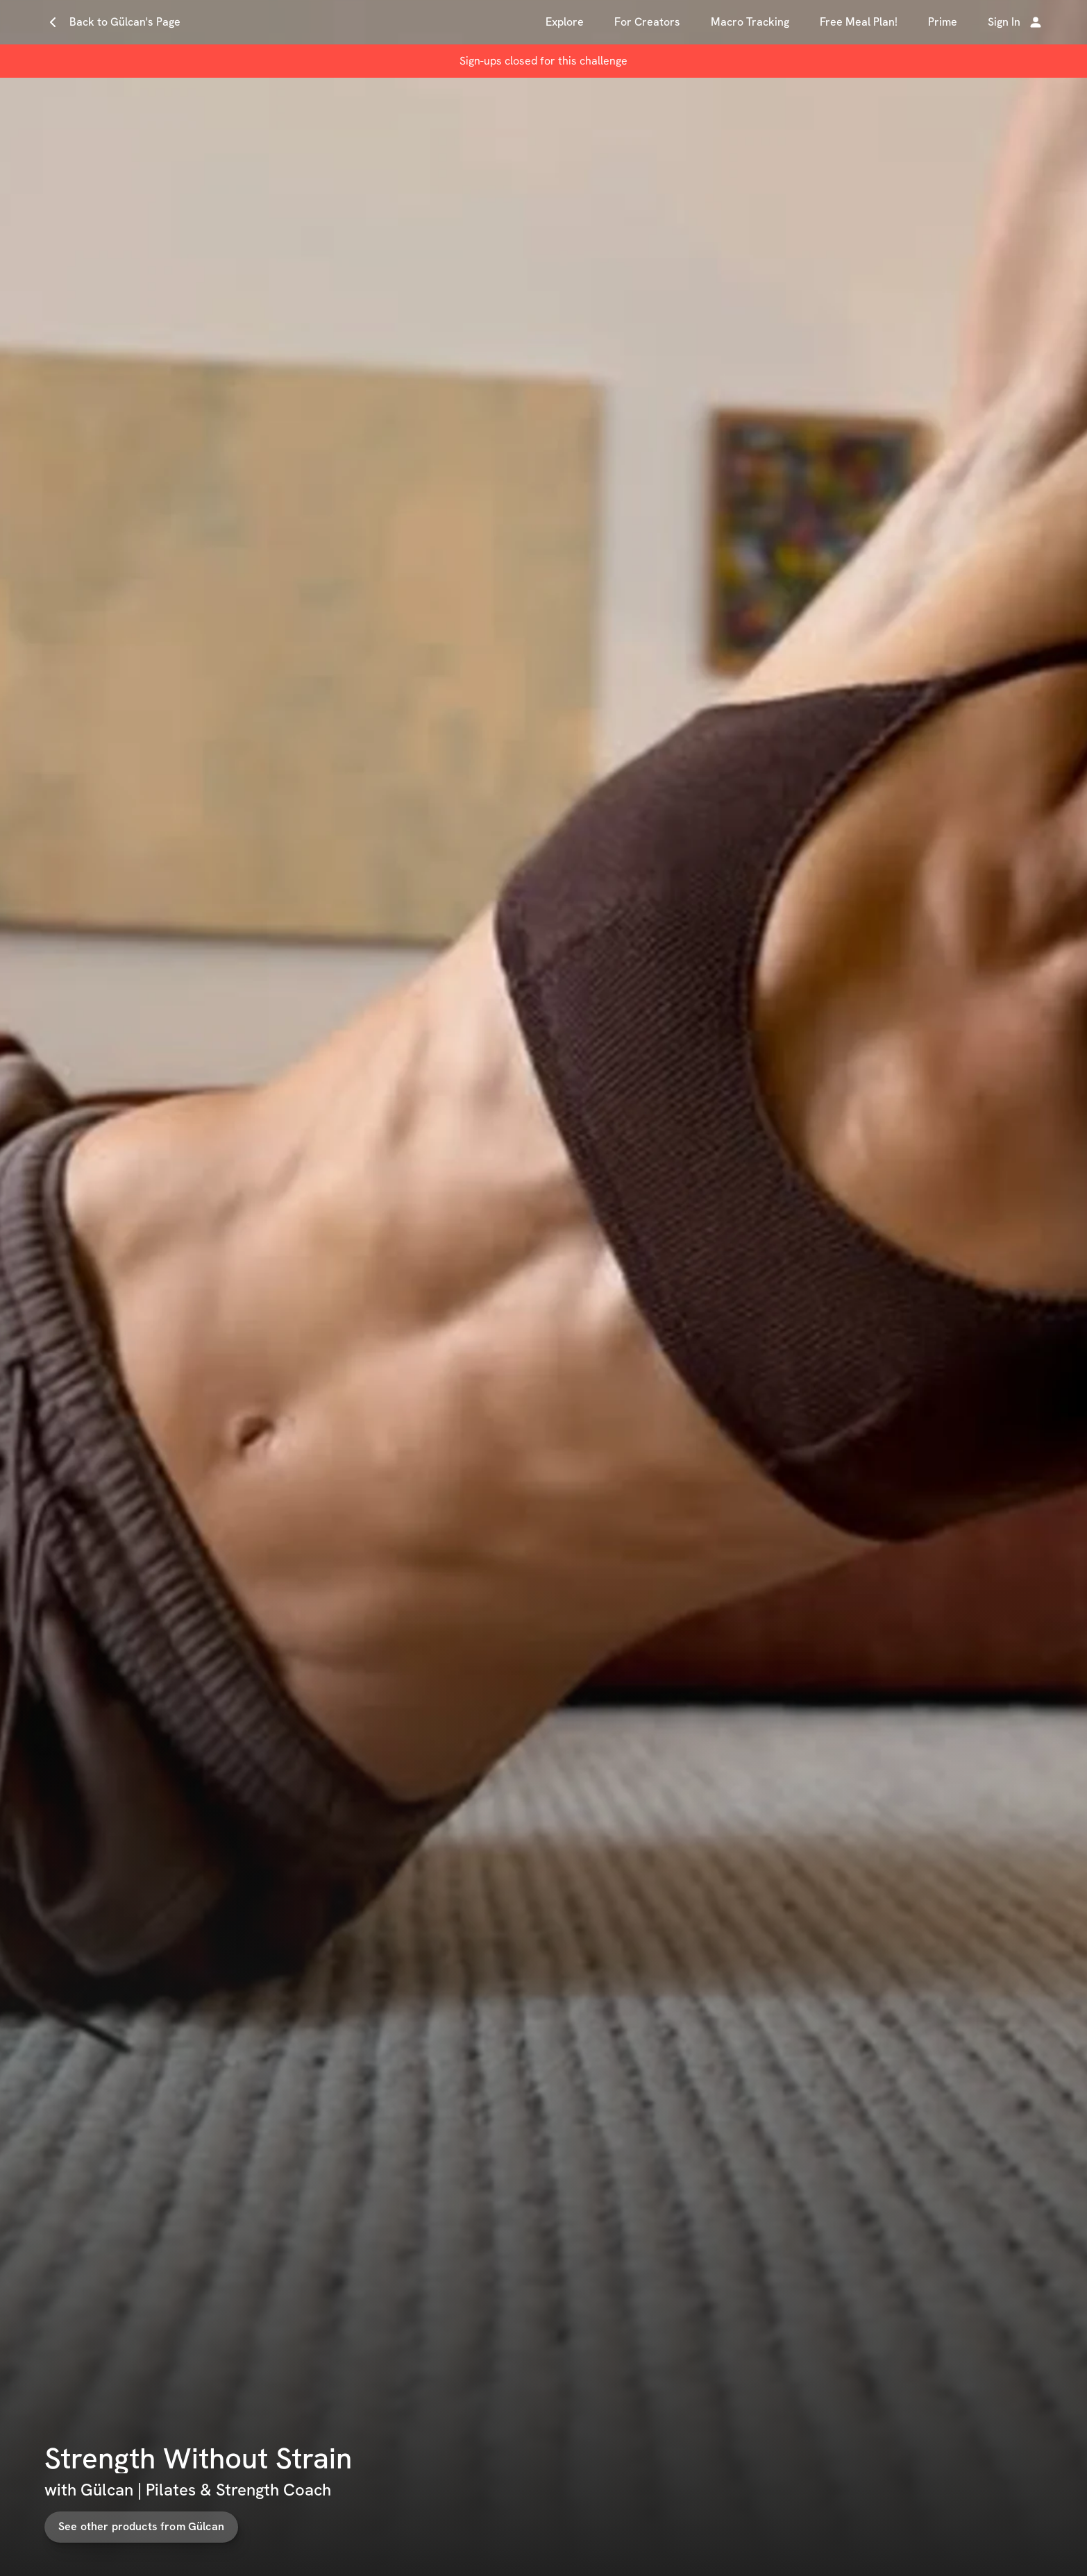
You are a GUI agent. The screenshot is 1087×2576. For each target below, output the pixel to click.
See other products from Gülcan (175, 2526)
